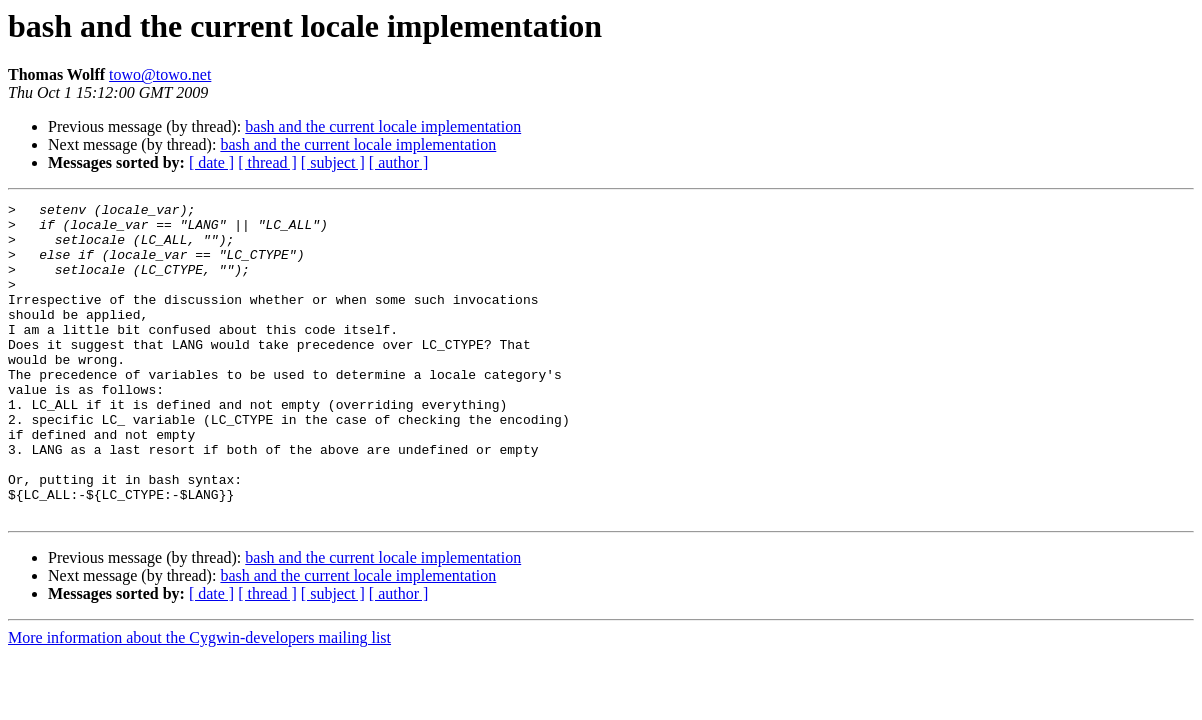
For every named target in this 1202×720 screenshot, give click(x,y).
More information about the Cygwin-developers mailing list (199, 700)
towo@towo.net (160, 74)
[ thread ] (267, 162)
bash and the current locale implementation (383, 126)
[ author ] (399, 162)
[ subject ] (333, 162)
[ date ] (211, 162)
